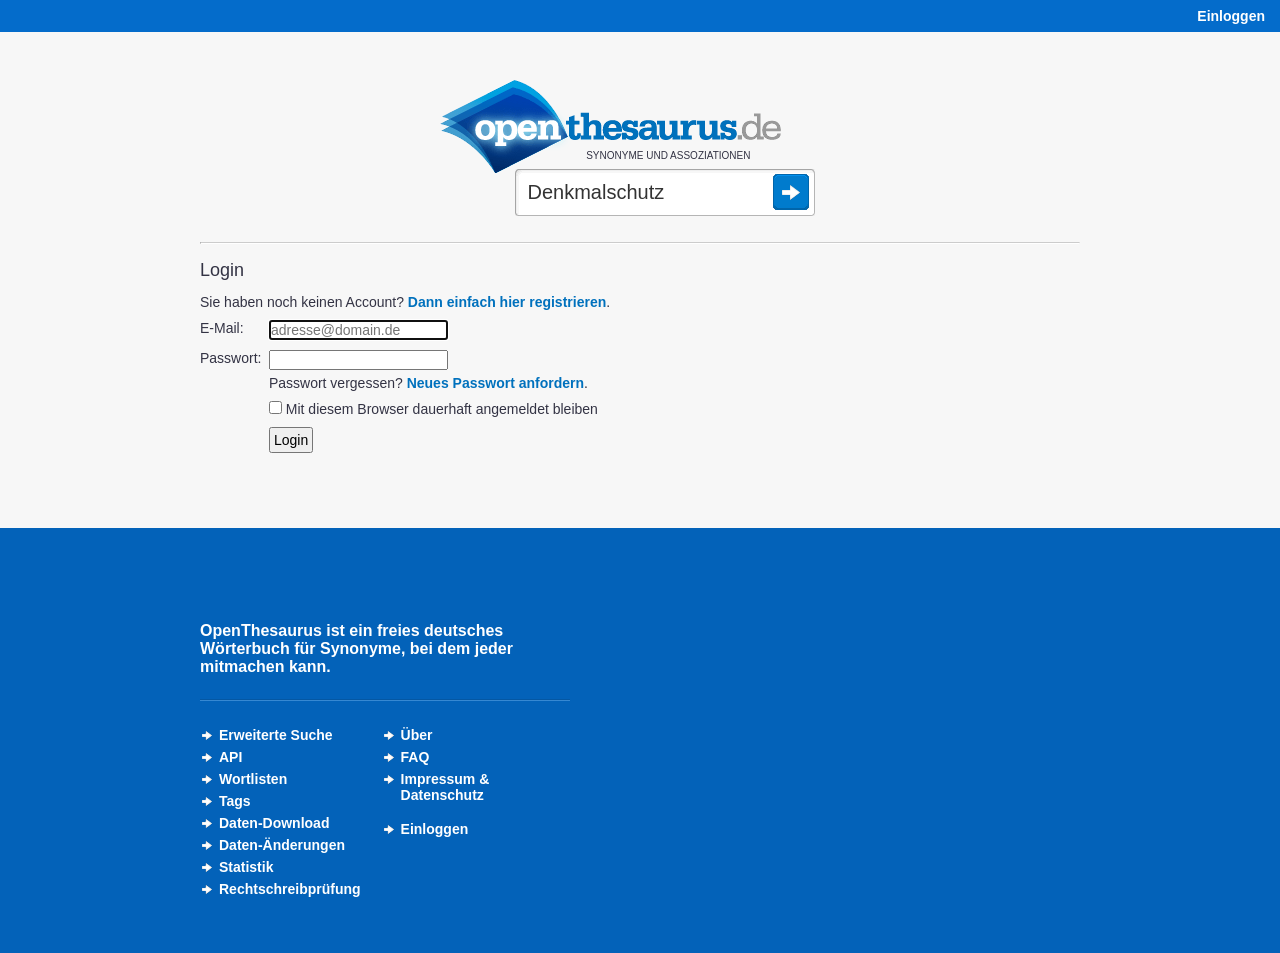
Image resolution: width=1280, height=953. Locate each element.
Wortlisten (253, 779)
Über (417, 735)
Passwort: (230, 358)
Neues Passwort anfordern (495, 383)
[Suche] (665, 194)
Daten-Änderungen (282, 845)
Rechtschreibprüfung (290, 889)
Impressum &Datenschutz (445, 787)
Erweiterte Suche (276, 735)
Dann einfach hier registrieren (507, 302)
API (230, 757)
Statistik (246, 867)
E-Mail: (222, 328)
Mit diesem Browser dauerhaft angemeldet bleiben (442, 409)
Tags (235, 801)
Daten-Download (274, 823)
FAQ (415, 757)
